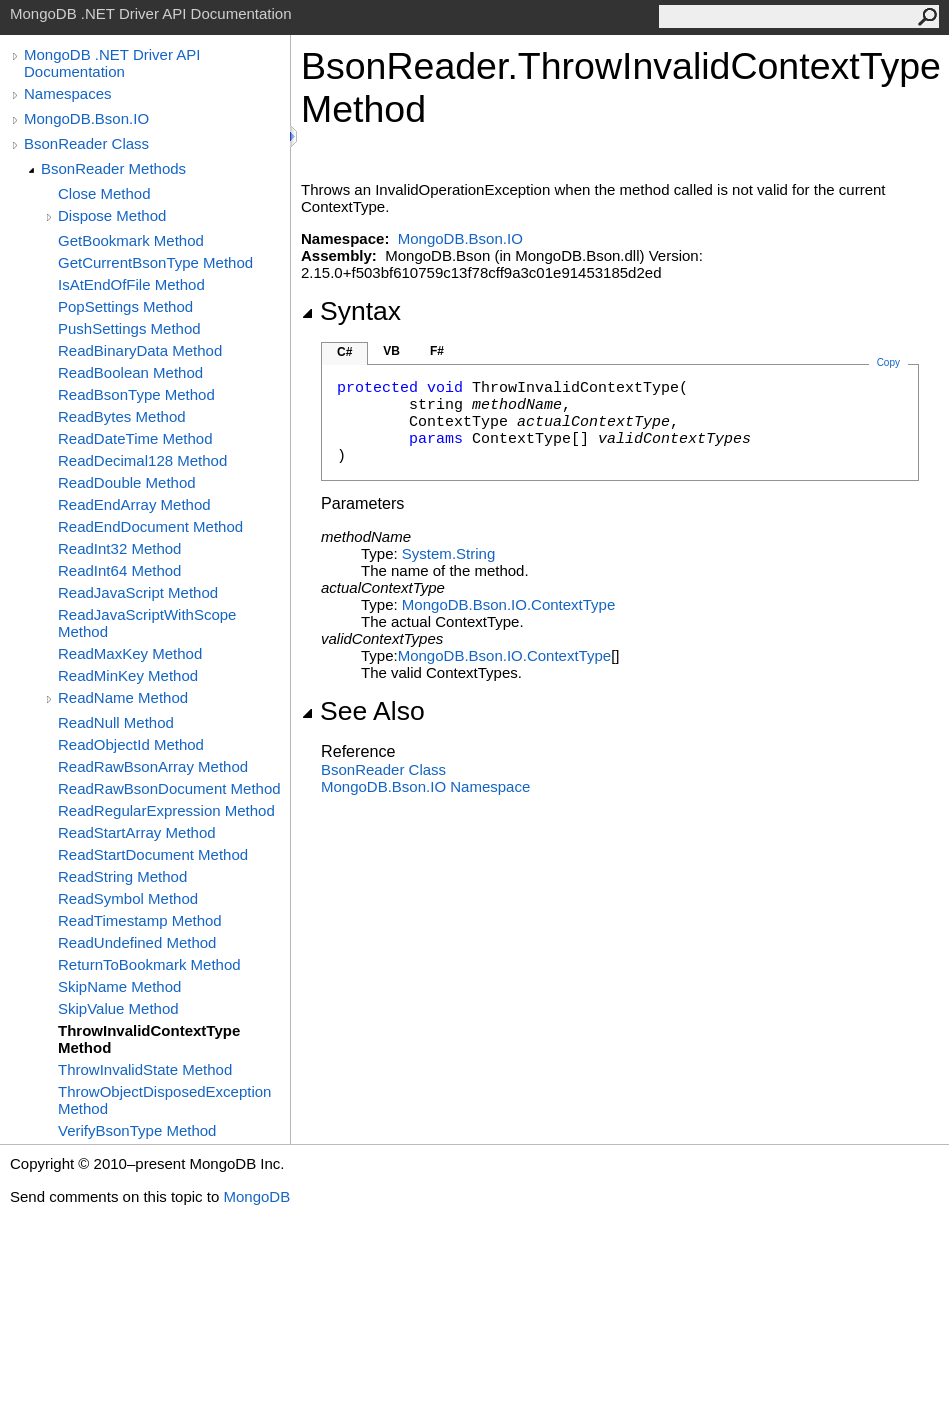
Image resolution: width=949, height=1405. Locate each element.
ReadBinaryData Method (140, 350)
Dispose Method (112, 215)
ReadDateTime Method (135, 438)
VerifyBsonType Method (137, 1130)
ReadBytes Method (122, 416)
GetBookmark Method (131, 240)
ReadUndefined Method (137, 942)
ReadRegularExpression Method (166, 810)
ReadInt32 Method (119, 548)
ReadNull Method (116, 722)
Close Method (104, 193)
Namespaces (68, 93)
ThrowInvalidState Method (145, 1069)
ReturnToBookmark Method (149, 964)
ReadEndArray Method (134, 504)
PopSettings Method (125, 306)
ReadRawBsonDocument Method (169, 788)
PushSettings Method (129, 328)
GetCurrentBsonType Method (155, 262)
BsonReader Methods (113, 168)
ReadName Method (123, 697)
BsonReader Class (86, 143)
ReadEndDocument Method (150, 526)
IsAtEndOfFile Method (131, 284)
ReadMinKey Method (128, 675)
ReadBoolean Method (130, 372)
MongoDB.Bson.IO (86, 118)
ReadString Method (122, 876)
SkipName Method (119, 986)
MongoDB (256, 1196)
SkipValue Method (118, 1008)
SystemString (448, 553)
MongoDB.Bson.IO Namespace (425, 786)
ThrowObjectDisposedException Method (164, 1100)
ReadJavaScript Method (138, 592)
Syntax (351, 311)
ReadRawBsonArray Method (153, 766)
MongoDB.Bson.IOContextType (508, 604)
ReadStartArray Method (137, 832)
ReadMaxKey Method (130, 653)
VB (391, 351)
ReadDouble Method (127, 482)
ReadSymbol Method (128, 898)
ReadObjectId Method (131, 744)
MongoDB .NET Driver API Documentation (112, 63)
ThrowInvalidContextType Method (149, 1039)
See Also (363, 711)
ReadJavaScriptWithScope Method (147, 623)
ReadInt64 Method (119, 570)
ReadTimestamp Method (140, 920)
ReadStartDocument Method (153, 854)
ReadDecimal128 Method (142, 460)
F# (437, 351)
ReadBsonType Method (136, 394)
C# (344, 352)
